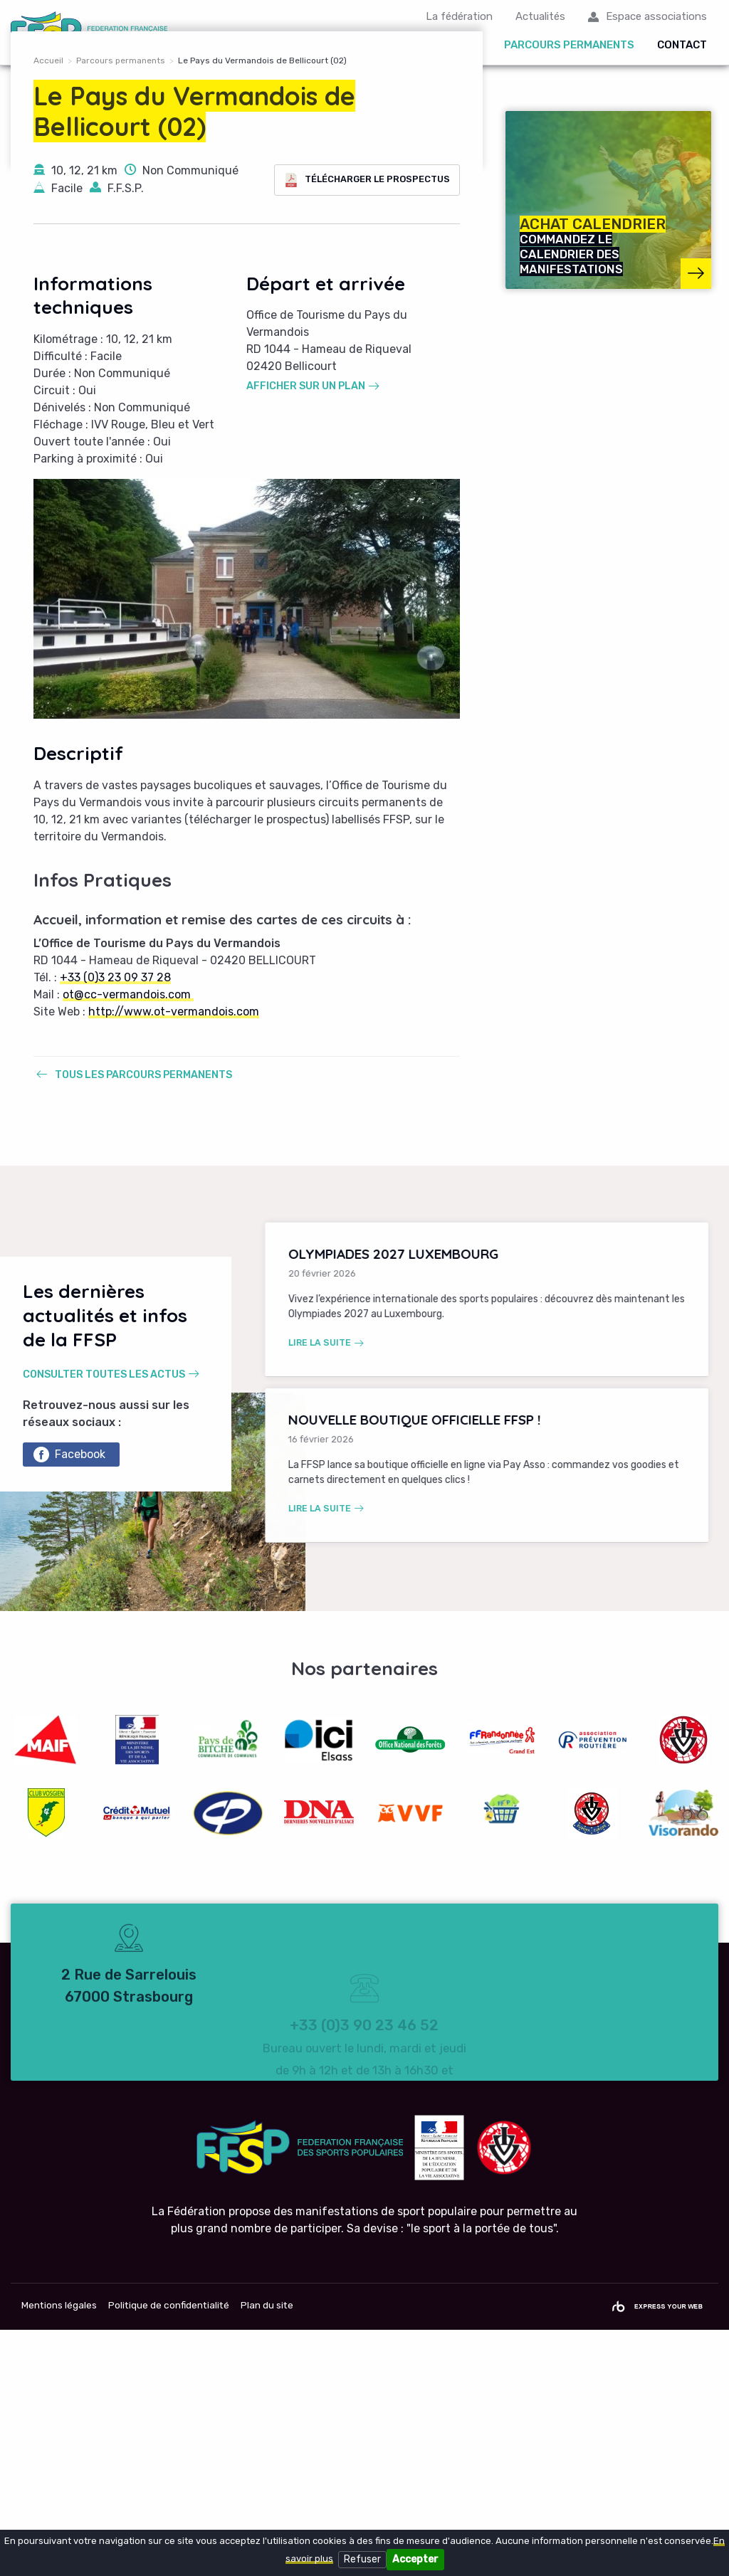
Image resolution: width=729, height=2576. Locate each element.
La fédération (459, 17)
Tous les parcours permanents (143, 1320)
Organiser (451, 45)
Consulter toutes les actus (104, 1620)
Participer (367, 45)
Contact (682, 45)
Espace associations (656, 17)
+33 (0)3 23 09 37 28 (115, 1223)
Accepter (415, 2559)
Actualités (540, 17)
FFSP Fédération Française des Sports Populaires (91, 32)
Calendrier (275, 45)
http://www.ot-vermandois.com (173, 1257)
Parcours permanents (569, 45)
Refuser (362, 2559)
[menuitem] (278, 47)
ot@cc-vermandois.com (128, 1240)
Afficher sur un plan (305, 632)
